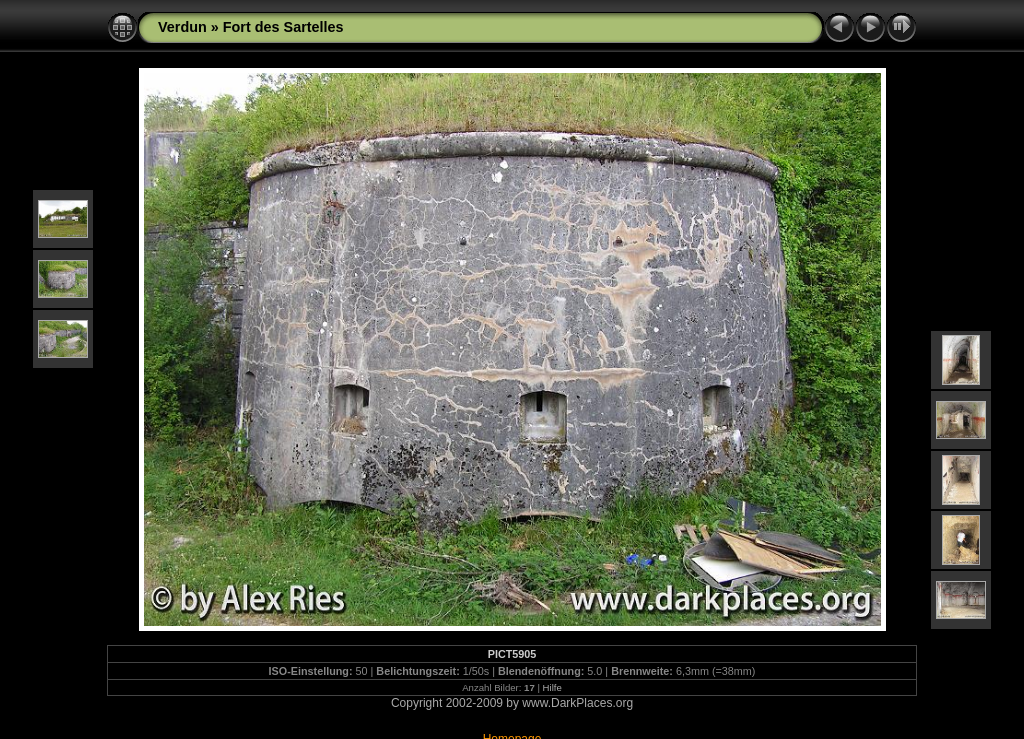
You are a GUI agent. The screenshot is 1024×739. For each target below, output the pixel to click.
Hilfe (552, 687)
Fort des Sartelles (283, 27)
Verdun (182, 27)
